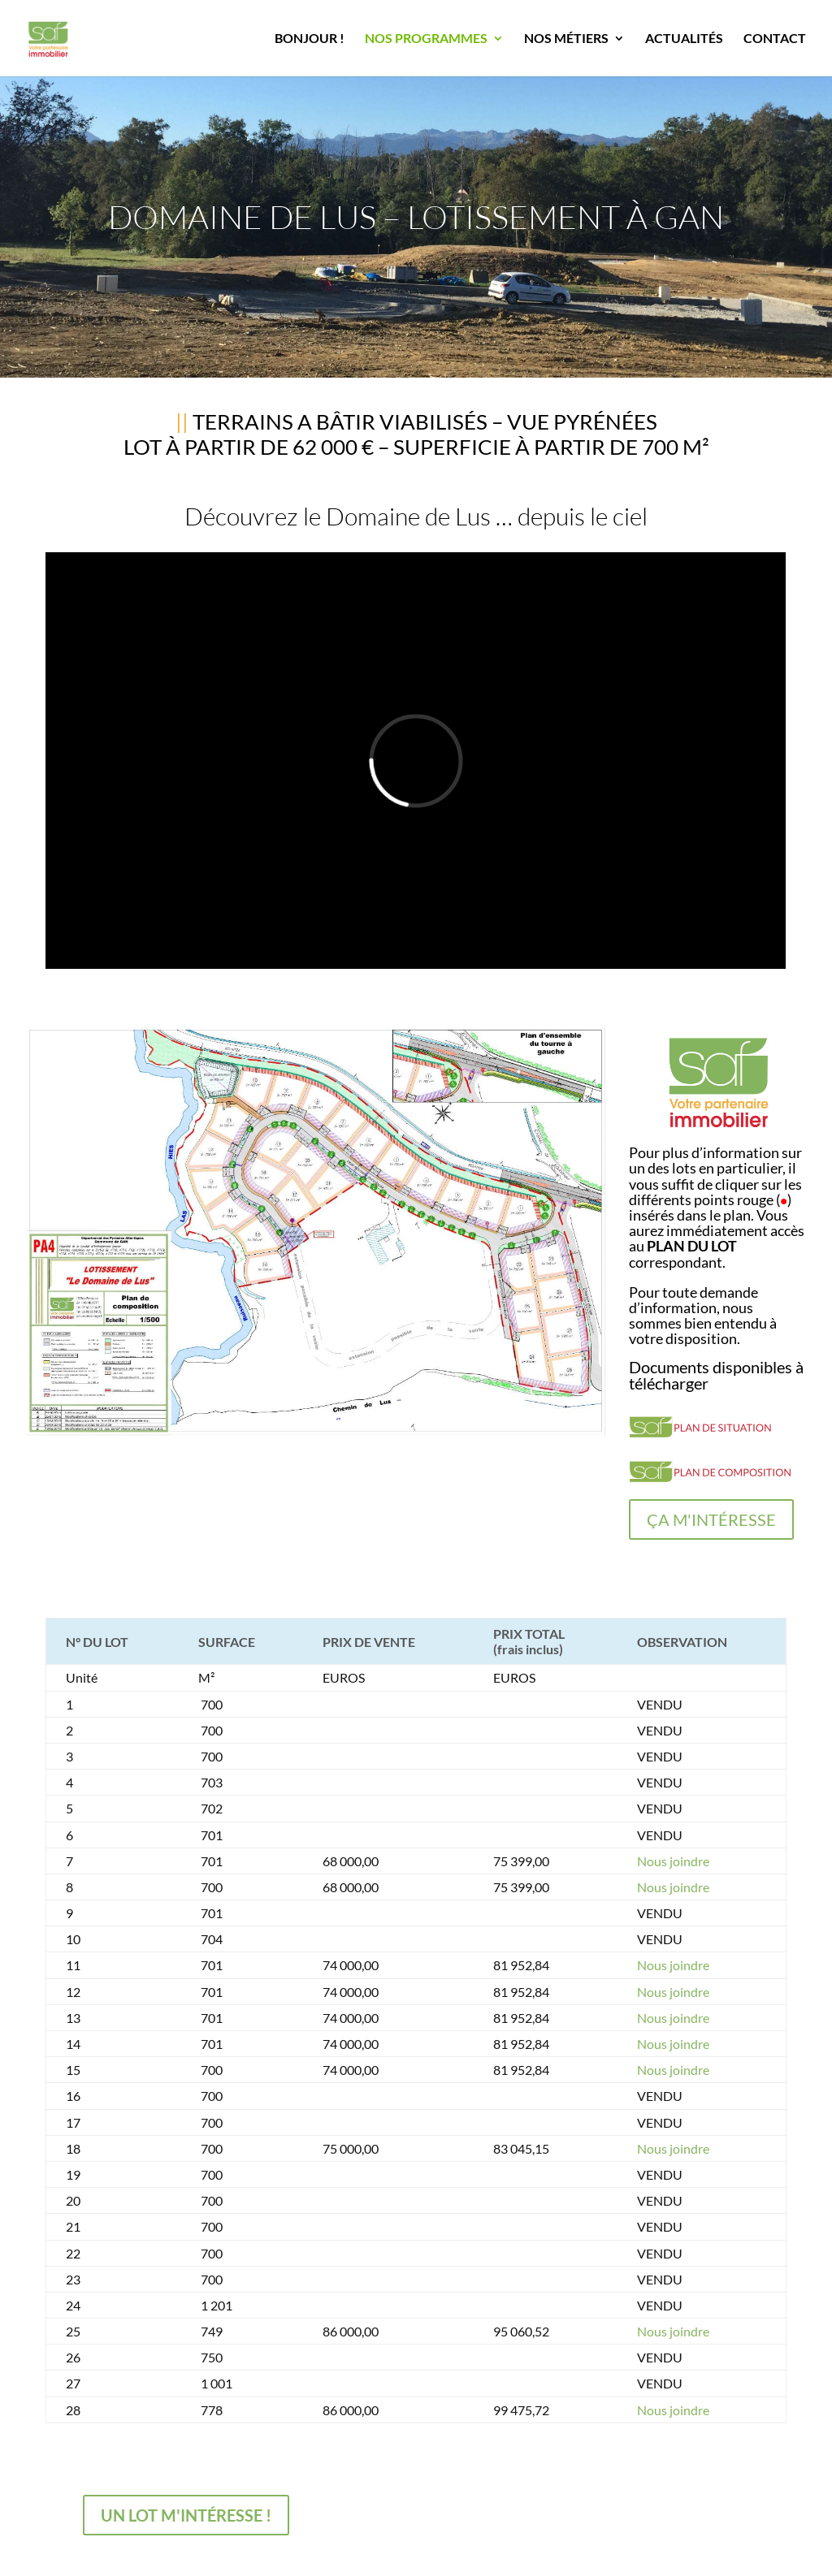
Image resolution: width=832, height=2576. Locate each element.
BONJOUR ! (309, 38)
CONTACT (774, 38)
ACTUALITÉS (684, 38)
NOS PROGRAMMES (426, 38)
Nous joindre (673, 1861)
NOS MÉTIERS (566, 38)
